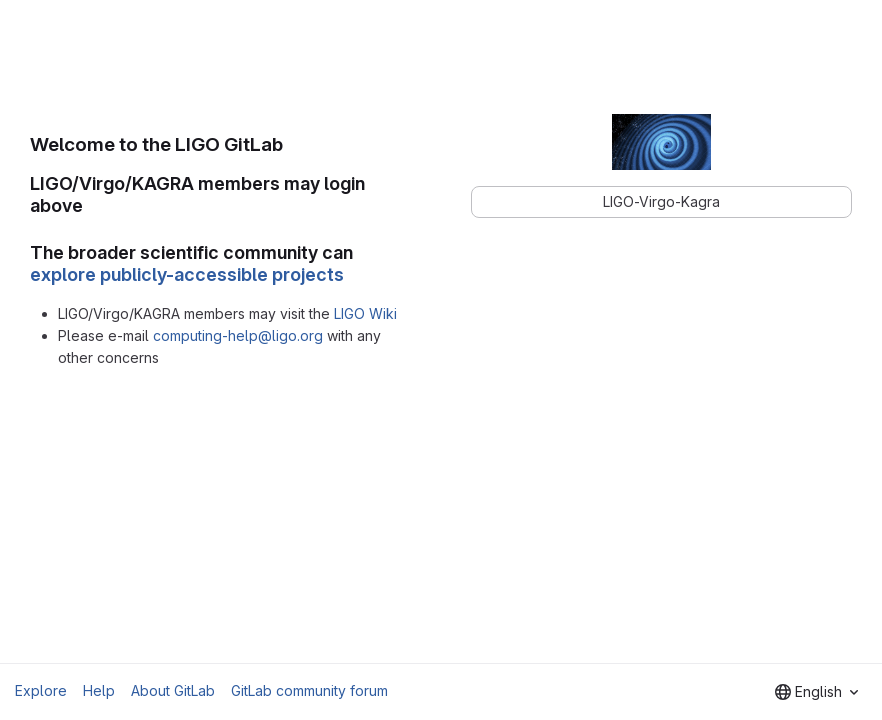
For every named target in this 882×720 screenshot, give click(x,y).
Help (99, 690)
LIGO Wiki (365, 313)
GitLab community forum (309, 690)
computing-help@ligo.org (238, 335)
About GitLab (173, 690)
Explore (41, 690)
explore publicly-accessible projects (187, 274)
